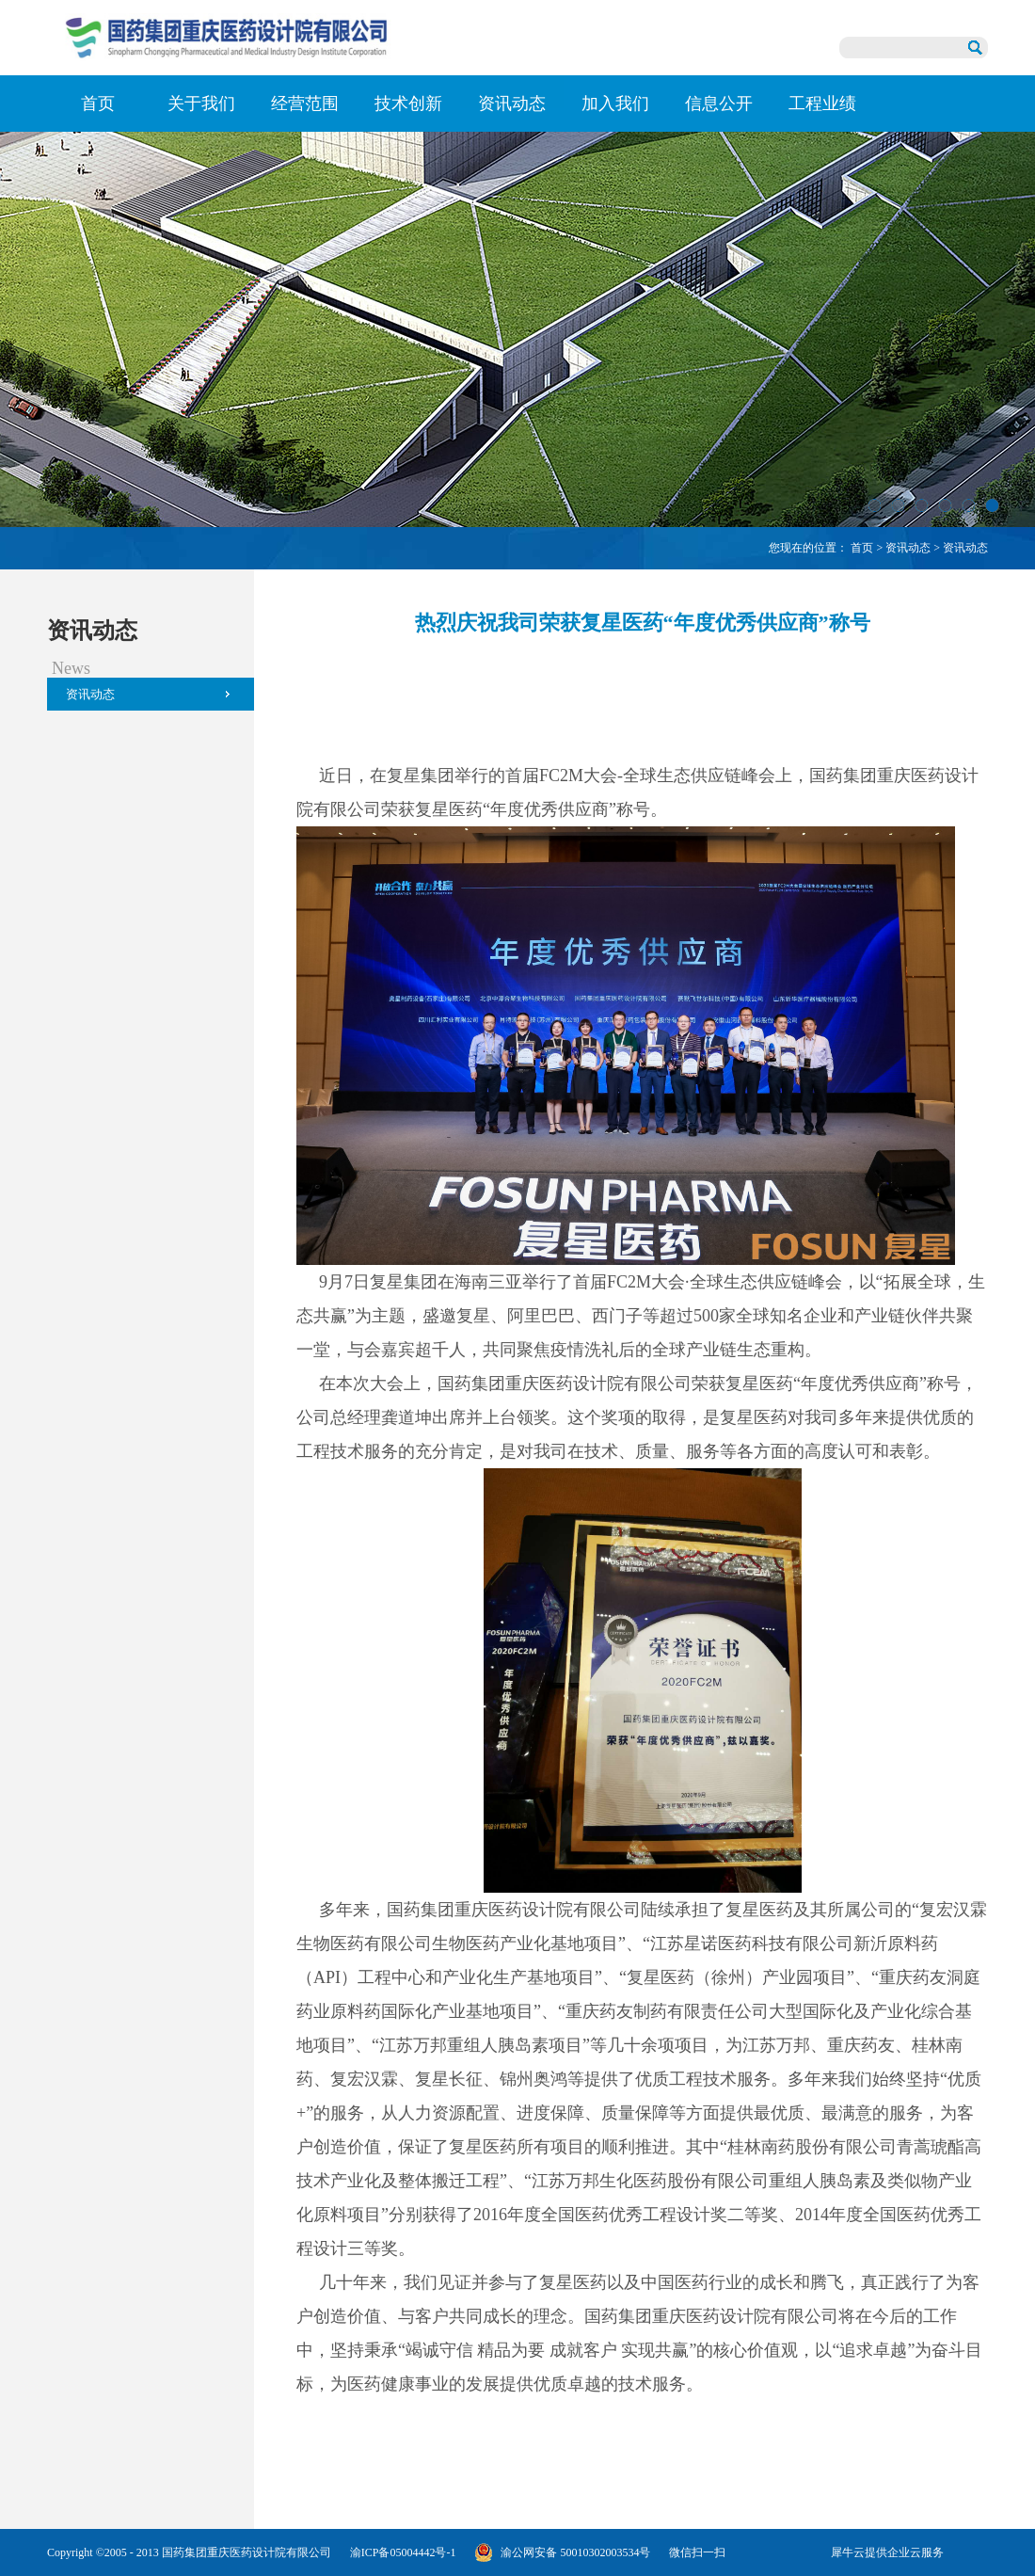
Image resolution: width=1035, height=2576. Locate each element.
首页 (98, 103)
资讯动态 (908, 547)
